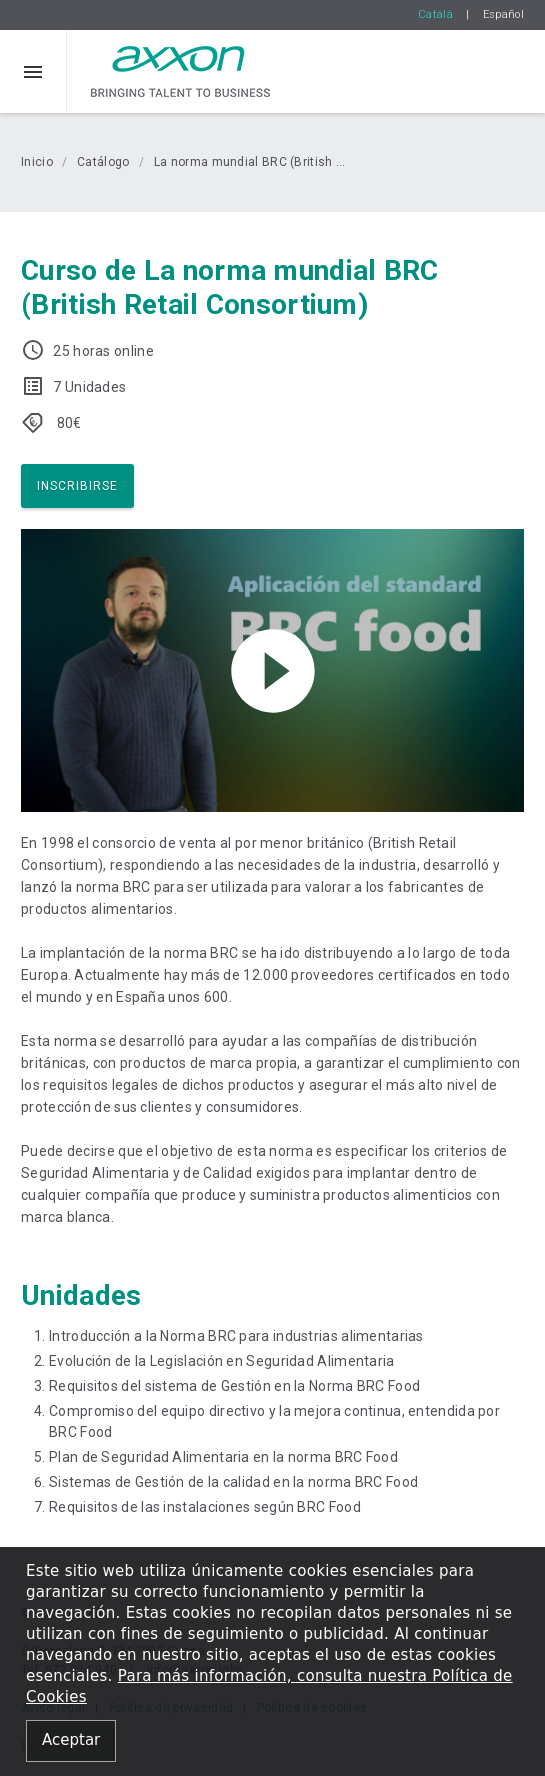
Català (435, 14)
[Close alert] (71, 1741)
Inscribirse (77, 486)
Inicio (37, 162)
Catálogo (103, 162)
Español (503, 14)
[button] (33, 71)
